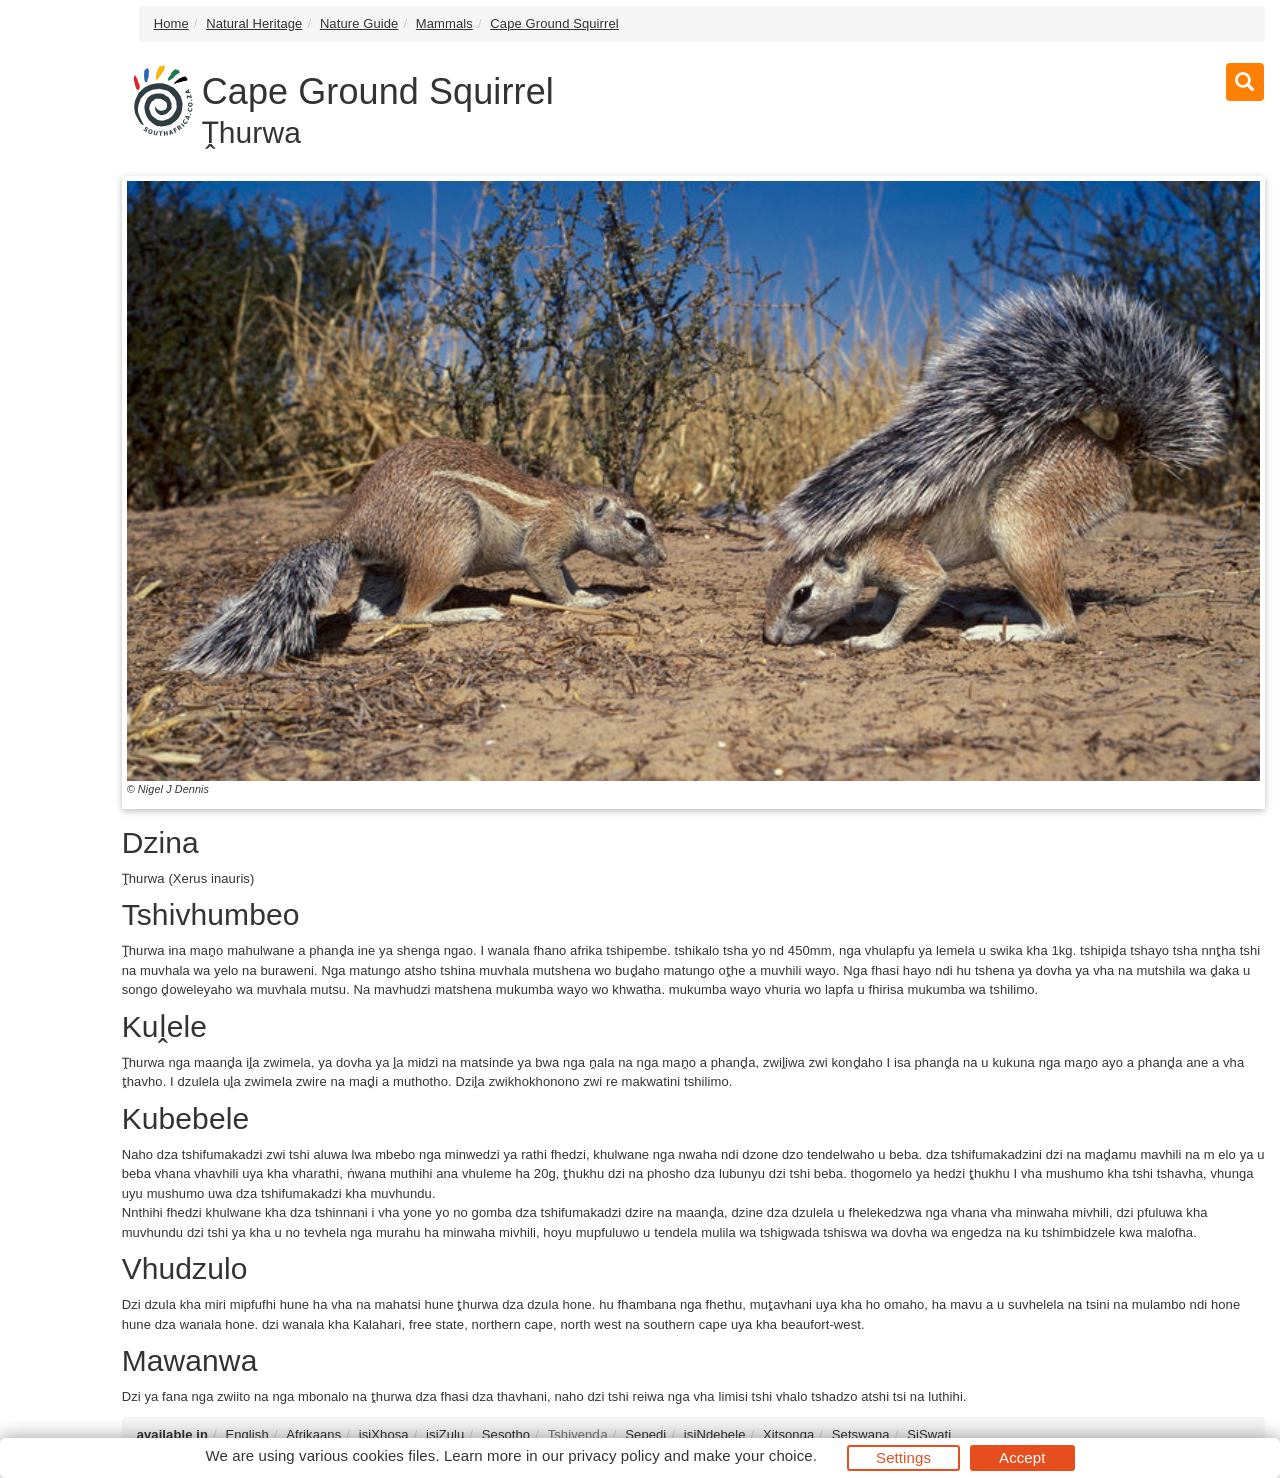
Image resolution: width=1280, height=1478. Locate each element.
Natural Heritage (254, 23)
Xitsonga (788, 1434)
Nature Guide (359, 23)
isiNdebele (715, 1434)
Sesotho (506, 1434)
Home (171, 23)
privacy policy (613, 1455)
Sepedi (645, 1434)
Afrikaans (313, 1434)
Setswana (861, 1434)
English (246, 1434)
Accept (1022, 1457)
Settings (903, 1457)
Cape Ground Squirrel (554, 23)
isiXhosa (384, 1434)
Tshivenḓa (578, 1434)
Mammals (444, 23)
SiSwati (929, 1434)
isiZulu (445, 1434)
